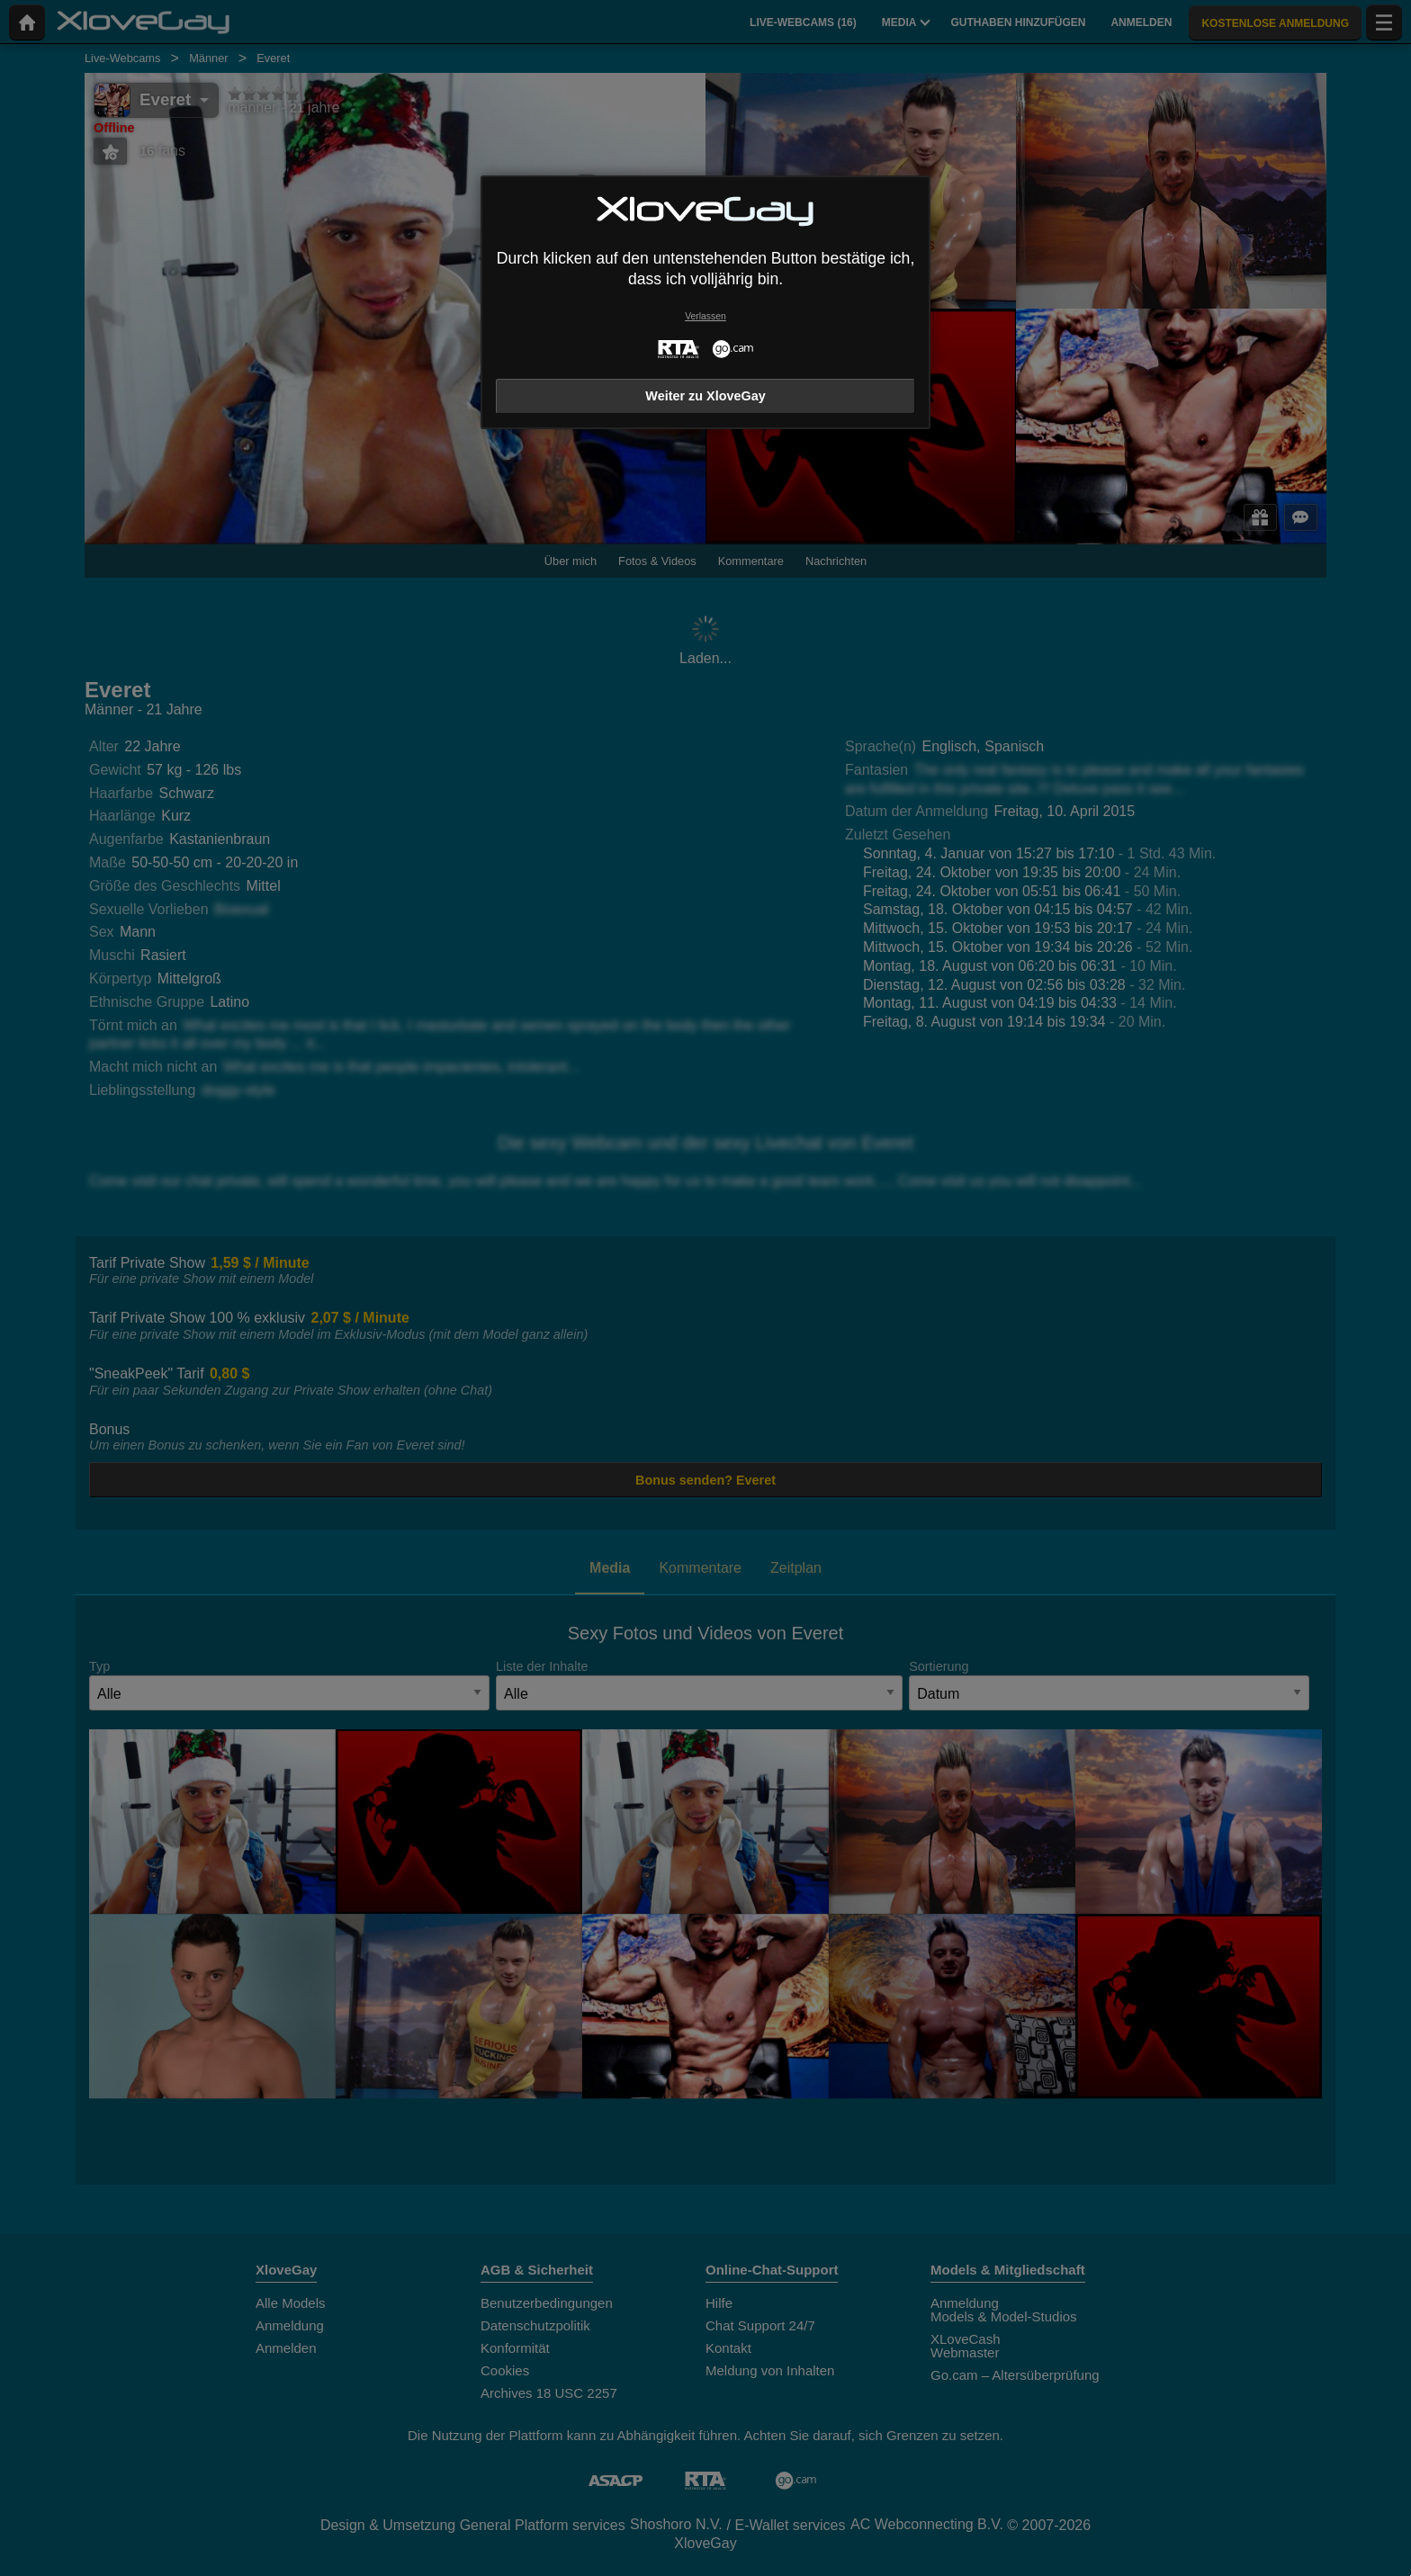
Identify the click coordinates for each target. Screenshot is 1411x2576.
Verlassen (705, 316)
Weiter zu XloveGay (705, 396)
